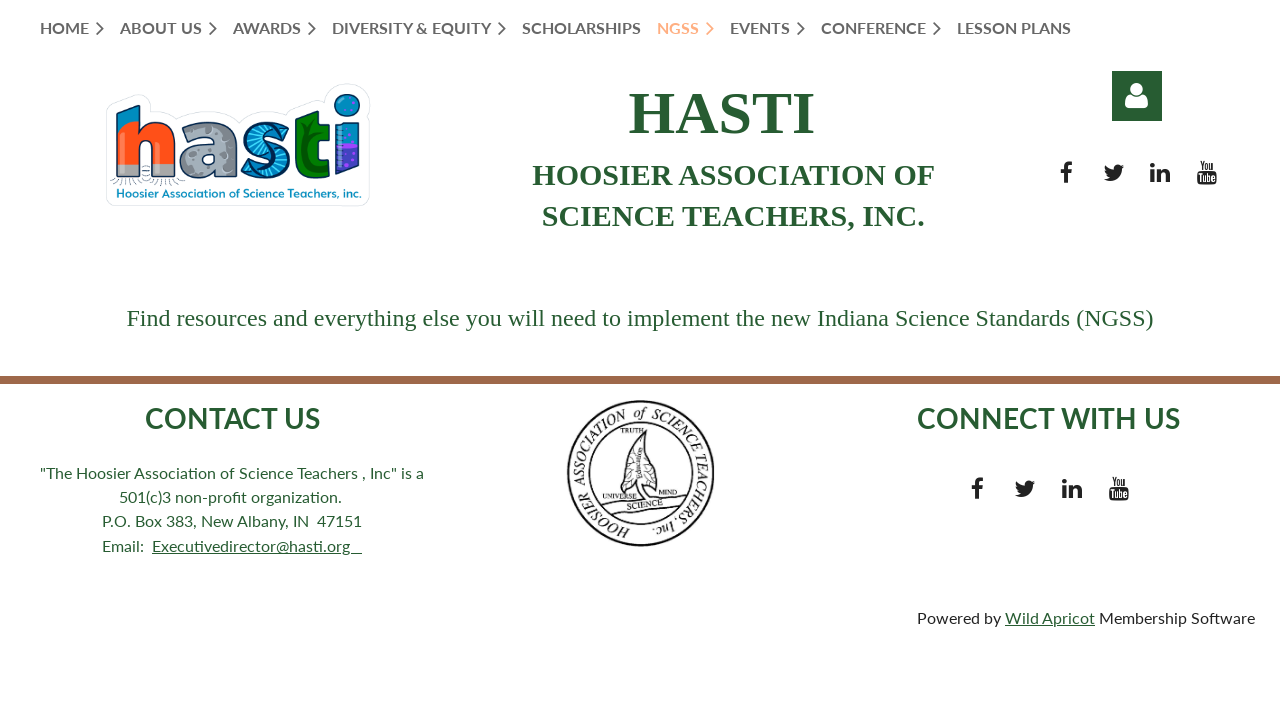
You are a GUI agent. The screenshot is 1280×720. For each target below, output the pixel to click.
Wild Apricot (1050, 617)
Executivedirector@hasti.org (257, 545)
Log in (1137, 96)
